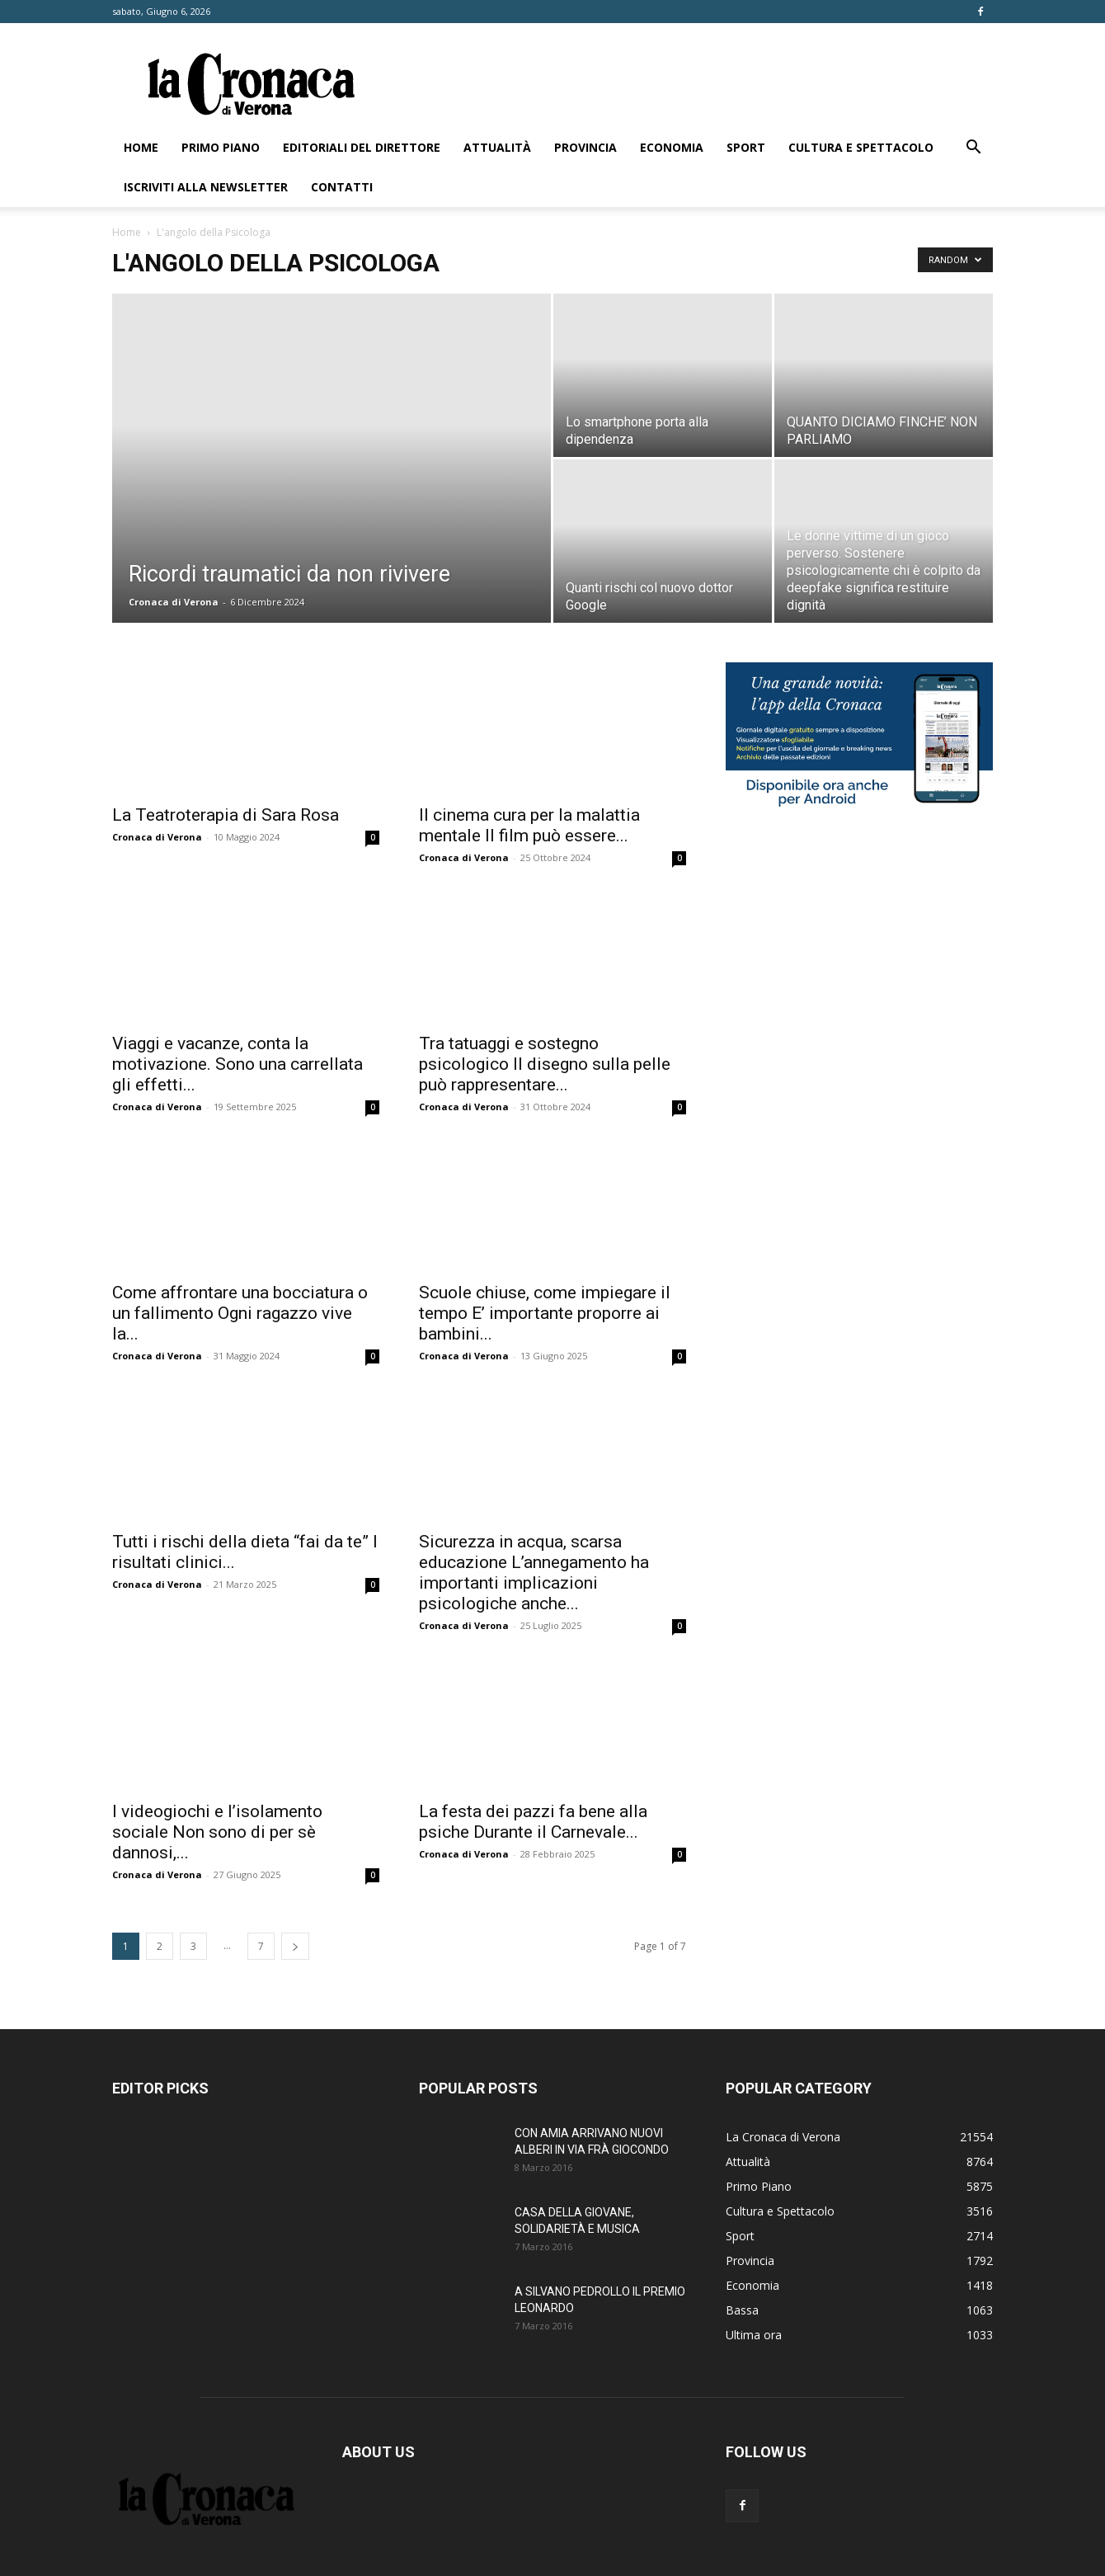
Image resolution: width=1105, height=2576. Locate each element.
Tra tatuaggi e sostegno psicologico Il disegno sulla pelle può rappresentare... (544, 1064)
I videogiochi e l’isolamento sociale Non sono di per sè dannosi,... (217, 1832)
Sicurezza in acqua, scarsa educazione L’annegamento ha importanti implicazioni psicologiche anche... (534, 1572)
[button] (973, 149)
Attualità (497, 147)
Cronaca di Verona (174, 602)
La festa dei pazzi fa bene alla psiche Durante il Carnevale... (533, 1821)
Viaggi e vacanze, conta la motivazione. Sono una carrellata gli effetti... (237, 1064)
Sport (745, 147)
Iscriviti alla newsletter (206, 187)
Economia (671, 147)
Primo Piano (220, 147)
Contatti (342, 187)
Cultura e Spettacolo (860, 147)
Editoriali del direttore (361, 147)
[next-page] (295, 1946)
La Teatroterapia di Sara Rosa (225, 815)
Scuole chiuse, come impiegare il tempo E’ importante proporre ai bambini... (544, 1313)
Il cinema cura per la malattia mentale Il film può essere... (529, 825)
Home (141, 147)
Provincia (585, 147)
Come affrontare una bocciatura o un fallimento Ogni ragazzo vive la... (240, 1313)
